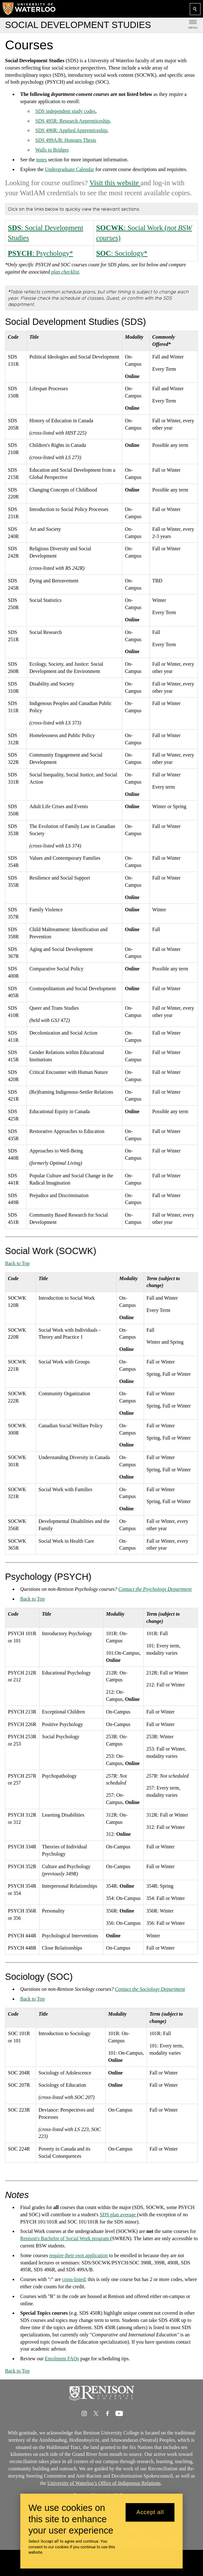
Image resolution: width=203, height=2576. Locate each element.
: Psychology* (40, 253)
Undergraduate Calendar (69, 169)
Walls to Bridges (52, 150)
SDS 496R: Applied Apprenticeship (71, 130)
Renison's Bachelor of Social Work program (65, 2238)
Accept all (150, 2512)
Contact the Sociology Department (150, 1989)
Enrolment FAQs (62, 2358)
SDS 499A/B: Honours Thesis (65, 140)
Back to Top (17, 1263)
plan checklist (65, 272)
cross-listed (73, 2279)
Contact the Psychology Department (155, 1589)
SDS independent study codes (65, 111)
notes (41, 159)
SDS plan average (118, 2214)
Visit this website (115, 183)
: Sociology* (122, 253)
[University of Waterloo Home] (29, 9)
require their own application (78, 2255)
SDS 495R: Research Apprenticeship (72, 120)
